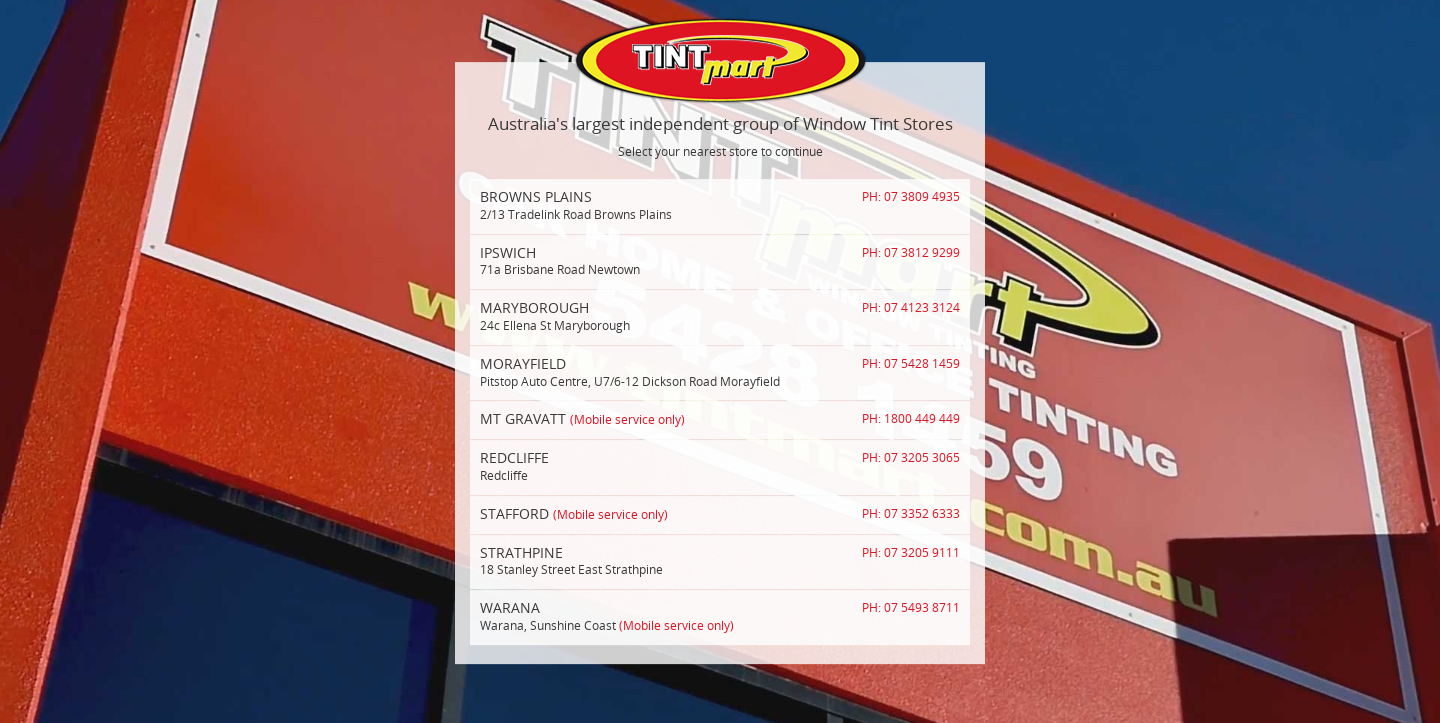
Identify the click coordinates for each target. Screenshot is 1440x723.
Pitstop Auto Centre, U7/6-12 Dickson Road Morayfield (720, 372)
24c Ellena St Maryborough (720, 316)
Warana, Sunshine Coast (720, 616)
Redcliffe (720, 466)
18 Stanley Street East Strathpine (720, 561)
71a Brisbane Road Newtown (720, 261)
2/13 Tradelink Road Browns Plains (720, 205)
